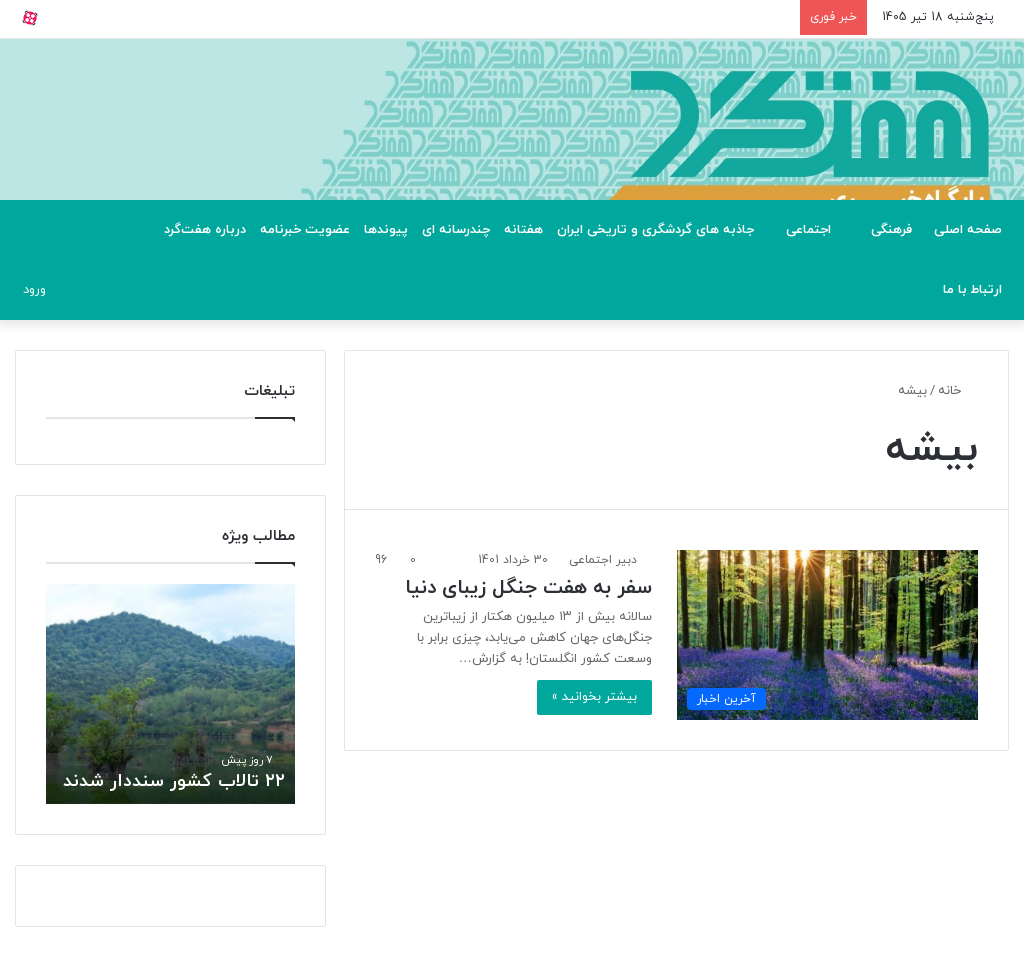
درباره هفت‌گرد (205, 230)
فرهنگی (891, 230)
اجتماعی (808, 230)
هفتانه (523, 230)
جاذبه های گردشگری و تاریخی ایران (655, 230)
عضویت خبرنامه (305, 230)
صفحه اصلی (968, 230)
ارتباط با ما (972, 290)
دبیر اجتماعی (603, 560)
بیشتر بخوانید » (594, 697)
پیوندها (386, 230)
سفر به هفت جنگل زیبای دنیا (528, 588)
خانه (958, 391)
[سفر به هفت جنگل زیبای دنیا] (827, 635)
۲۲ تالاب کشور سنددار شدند (174, 781)
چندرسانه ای (456, 230)
